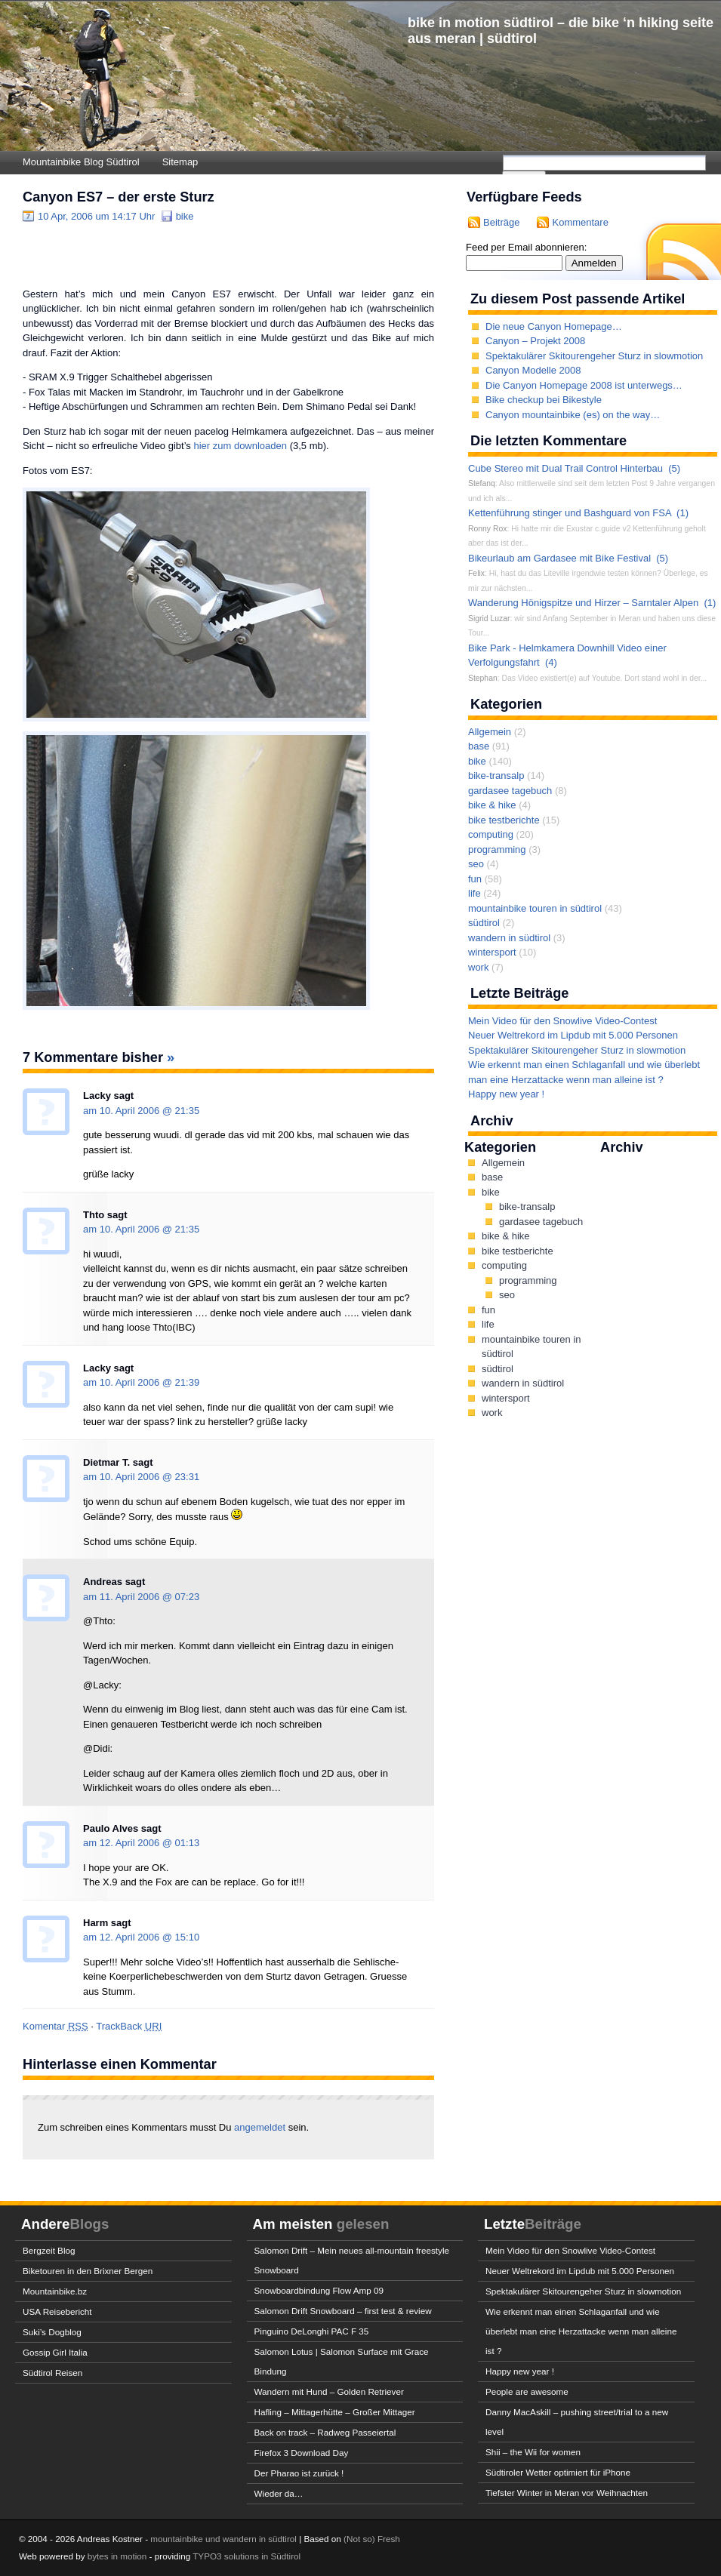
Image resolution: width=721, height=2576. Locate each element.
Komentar (55, 2026)
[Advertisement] (199, 254)
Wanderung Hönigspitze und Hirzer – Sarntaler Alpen (583, 602)
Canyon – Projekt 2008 (535, 340)
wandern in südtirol (509, 937)
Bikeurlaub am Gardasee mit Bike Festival (559, 558)
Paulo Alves (110, 1828)
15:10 (187, 1937)
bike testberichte (504, 820)
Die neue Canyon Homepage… (553, 326)
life (474, 893)
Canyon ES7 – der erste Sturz (118, 197)
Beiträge (501, 222)
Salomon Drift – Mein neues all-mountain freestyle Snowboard (352, 2260)
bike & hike (492, 805)
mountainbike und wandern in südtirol (223, 2539)
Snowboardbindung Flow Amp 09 (319, 2290)
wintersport (492, 952)
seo (476, 863)
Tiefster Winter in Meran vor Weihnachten (566, 2493)
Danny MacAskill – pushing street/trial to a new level (576, 2421)
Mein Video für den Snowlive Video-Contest (562, 1020)
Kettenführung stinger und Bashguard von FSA (569, 513)
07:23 (187, 1596)
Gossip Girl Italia (55, 2352)
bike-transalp (496, 775)
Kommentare (580, 222)
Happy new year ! (506, 1094)
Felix (476, 573)
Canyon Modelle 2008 (533, 370)
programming (497, 849)
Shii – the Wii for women (533, 2452)
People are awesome (526, 2391)
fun (475, 879)
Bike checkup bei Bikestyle (543, 399)
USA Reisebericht (57, 2311)
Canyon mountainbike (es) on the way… (572, 414)
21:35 (187, 1110)
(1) (682, 513)
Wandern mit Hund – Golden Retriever (329, 2391)
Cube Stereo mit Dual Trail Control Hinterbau (565, 468)
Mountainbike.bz (55, 2291)
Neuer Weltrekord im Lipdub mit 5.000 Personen (573, 1035)
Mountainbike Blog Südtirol (81, 162)
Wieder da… (278, 2493)
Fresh (388, 2539)
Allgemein (489, 731)
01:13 (187, 1842)
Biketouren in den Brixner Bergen (88, 2271)
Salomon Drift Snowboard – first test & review (343, 2311)
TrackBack (129, 2026)
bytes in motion (117, 2556)
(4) (551, 662)
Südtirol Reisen (52, 2372)
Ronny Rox (487, 529)
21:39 (187, 1382)
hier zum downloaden (240, 445)
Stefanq (481, 483)
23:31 (187, 1476)
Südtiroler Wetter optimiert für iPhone (557, 2472)
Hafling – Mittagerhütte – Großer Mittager (334, 2412)
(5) (674, 468)
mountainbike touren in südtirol (535, 908)
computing (490, 834)
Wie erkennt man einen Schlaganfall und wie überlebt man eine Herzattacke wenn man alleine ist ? (580, 2331)
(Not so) (360, 2539)
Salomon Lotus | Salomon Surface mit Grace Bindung (341, 2361)
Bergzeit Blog (49, 2250)
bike (185, 216)
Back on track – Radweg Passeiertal (325, 2432)
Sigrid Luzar (489, 618)
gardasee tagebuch (510, 790)
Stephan (483, 678)
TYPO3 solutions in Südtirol (246, 2556)
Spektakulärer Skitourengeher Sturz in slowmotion (594, 356)
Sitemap (180, 162)
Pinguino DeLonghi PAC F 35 (311, 2331)
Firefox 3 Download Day (301, 2453)
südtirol (484, 922)
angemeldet (261, 2127)
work (478, 967)
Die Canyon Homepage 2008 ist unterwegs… (583, 385)
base (478, 746)
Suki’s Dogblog (52, 2332)
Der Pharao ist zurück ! (299, 2473)
